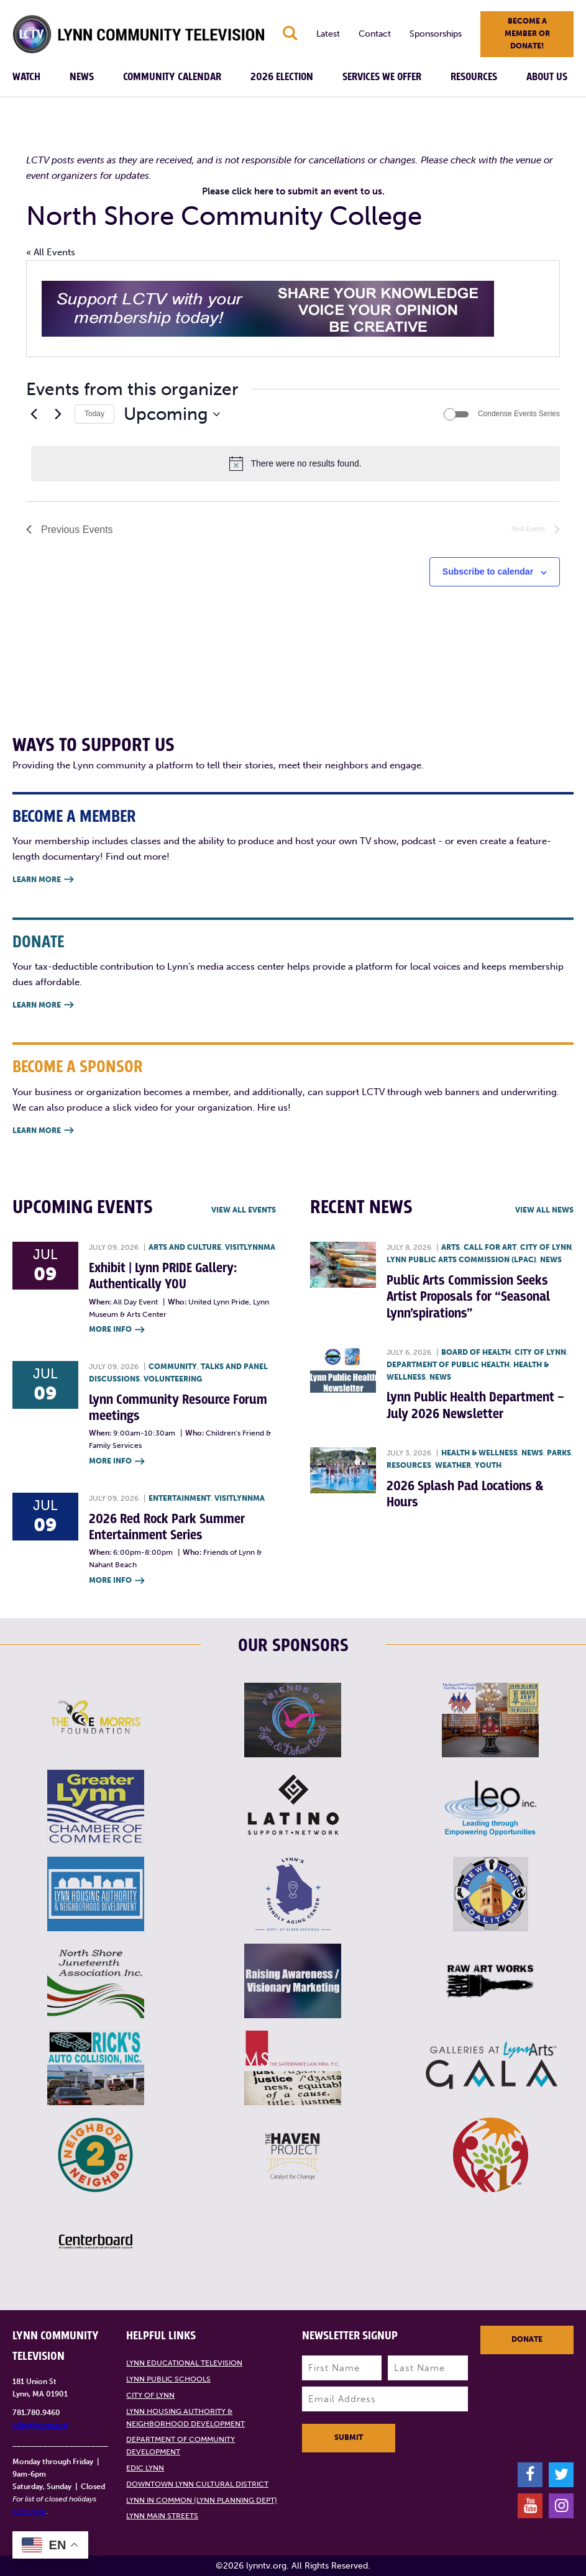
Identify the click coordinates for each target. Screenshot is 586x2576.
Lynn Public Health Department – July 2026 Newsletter (475, 1405)
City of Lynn (546, 1247)
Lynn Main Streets (162, 2515)
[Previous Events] (33, 414)
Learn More (42, 880)
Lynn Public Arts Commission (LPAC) (461, 1259)
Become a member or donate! (527, 33)
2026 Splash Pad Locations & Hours (465, 1494)
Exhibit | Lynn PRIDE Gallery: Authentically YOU (163, 1276)
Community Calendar (172, 77)
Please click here (237, 191)
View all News (544, 1210)
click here (29, 2511)
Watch (26, 77)
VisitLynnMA (250, 1247)
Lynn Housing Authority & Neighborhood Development (185, 2417)
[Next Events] (57, 414)
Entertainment (180, 1498)
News (82, 77)
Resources (474, 77)
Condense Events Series (519, 413)
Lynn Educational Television (184, 2363)
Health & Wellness (479, 1453)
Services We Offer (381, 77)
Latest (328, 34)
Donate (527, 2339)
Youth (488, 1465)
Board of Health (476, 1352)
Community (173, 1366)
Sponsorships (436, 34)
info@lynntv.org (40, 2425)
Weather (453, 1465)
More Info (116, 1330)
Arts (450, 1247)
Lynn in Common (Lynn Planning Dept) (201, 2500)
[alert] (295, 463)
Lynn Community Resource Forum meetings (178, 1407)
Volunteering (173, 1379)
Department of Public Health (448, 1364)
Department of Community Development (180, 2445)
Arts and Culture (185, 1247)
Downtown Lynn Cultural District (197, 2484)
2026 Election (281, 77)
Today (94, 413)
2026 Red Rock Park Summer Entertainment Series (167, 1527)
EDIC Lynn (145, 2468)
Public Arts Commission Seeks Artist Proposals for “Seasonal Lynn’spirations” (468, 1297)
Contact (375, 34)
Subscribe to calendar (487, 571)
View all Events (243, 1210)
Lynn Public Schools (168, 2379)
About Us (546, 77)
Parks (559, 1453)
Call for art (490, 1247)
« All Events (50, 252)
